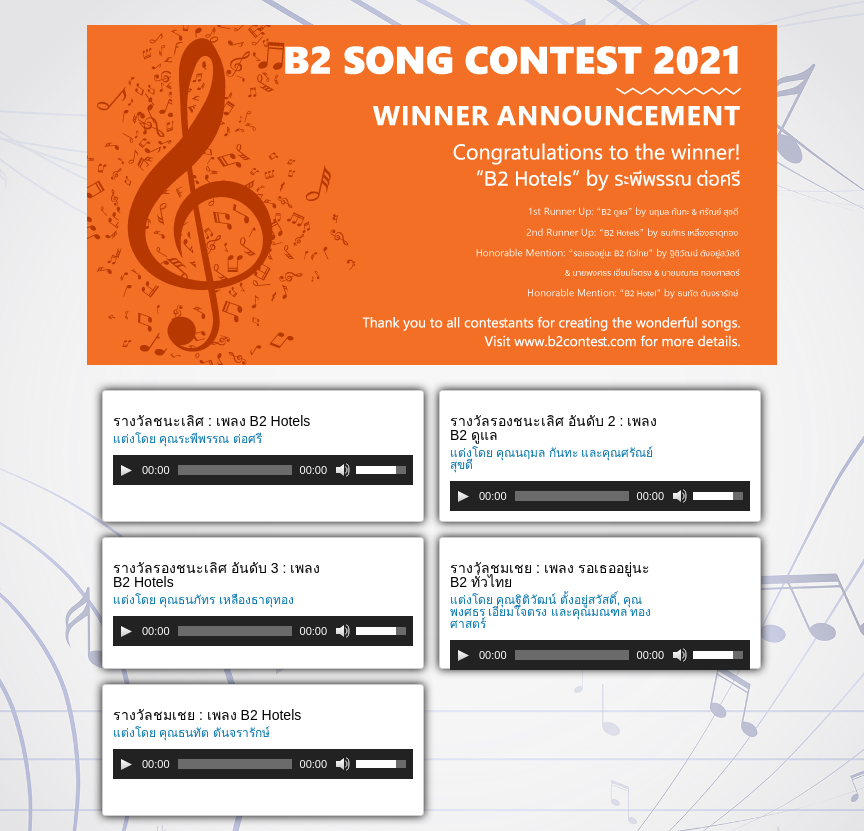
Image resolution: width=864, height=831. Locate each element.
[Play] (126, 470)
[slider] (235, 470)
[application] (263, 470)
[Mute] (343, 470)
